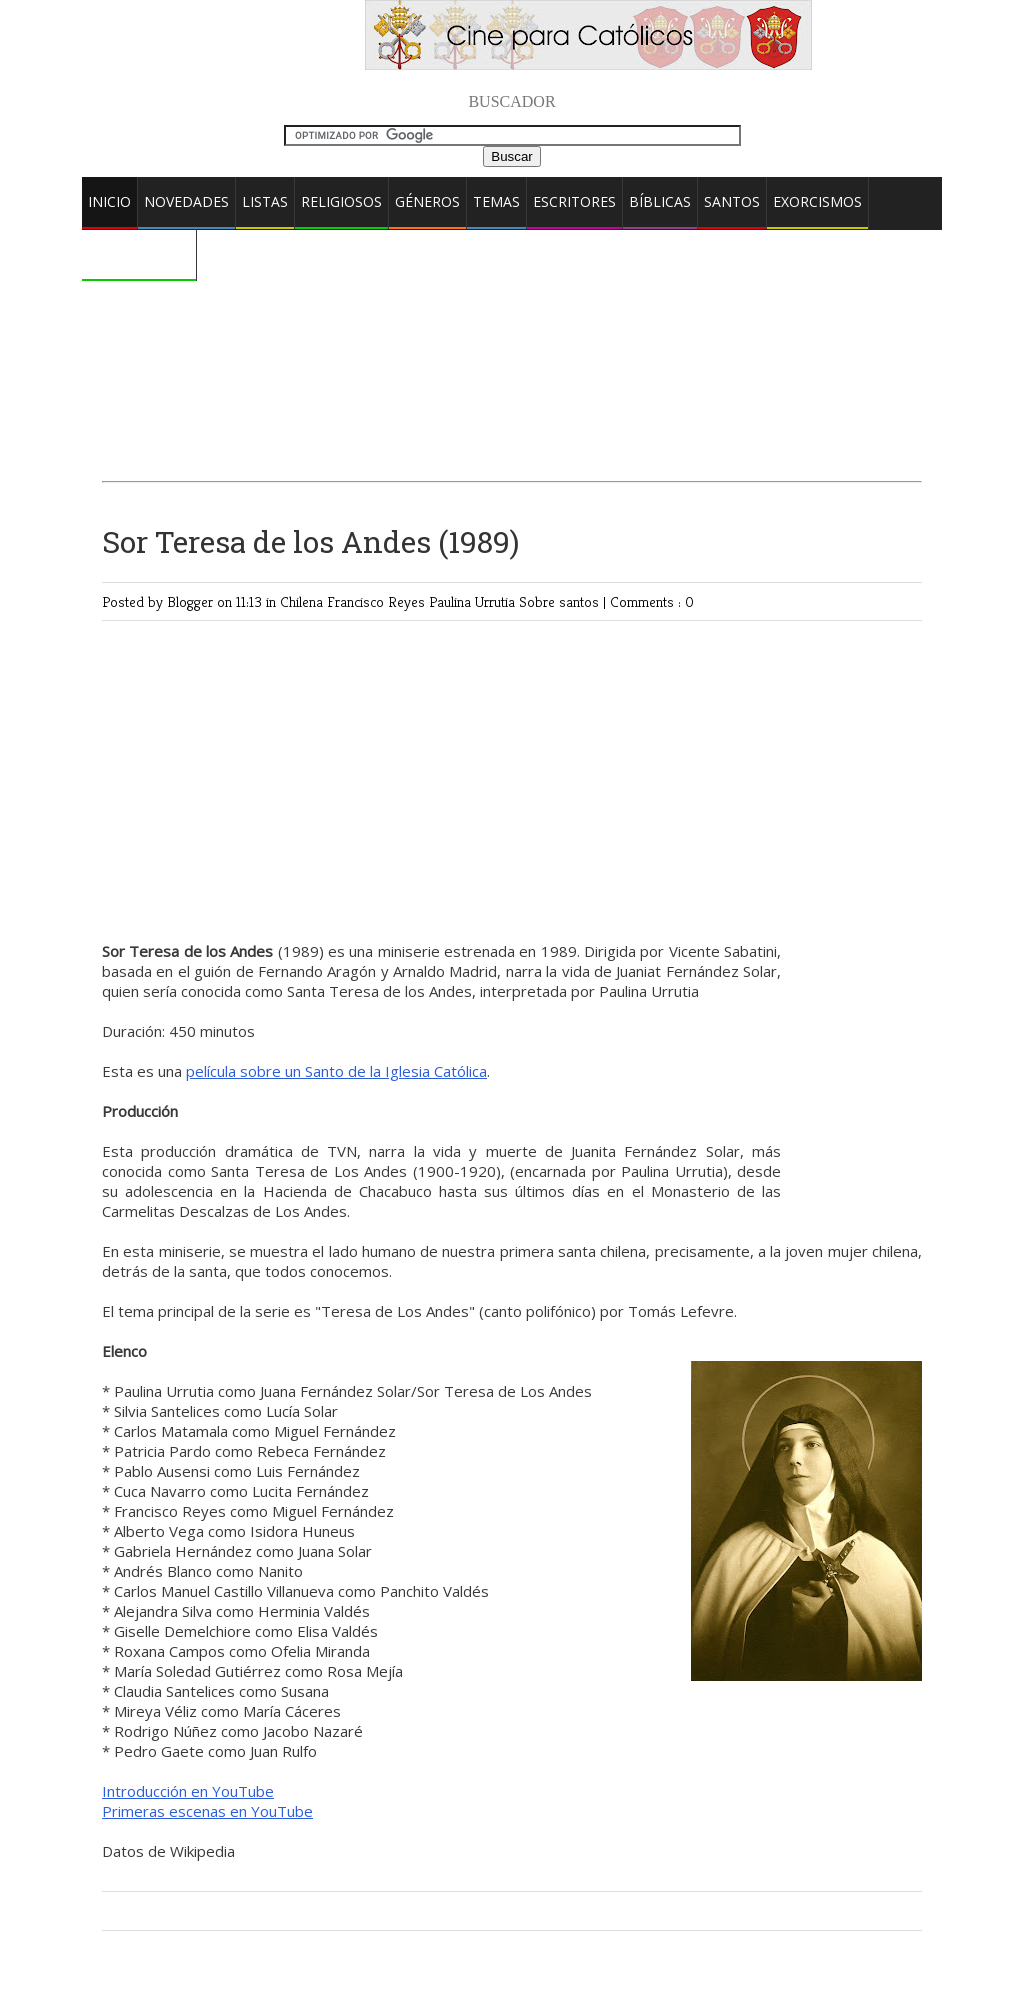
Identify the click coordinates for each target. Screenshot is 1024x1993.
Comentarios (139, 253)
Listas (265, 201)
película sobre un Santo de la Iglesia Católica (336, 1071)
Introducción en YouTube (188, 1791)
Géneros (427, 201)
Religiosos (341, 201)
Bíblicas (660, 201)
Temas (496, 201)
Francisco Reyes (378, 601)
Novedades (186, 201)
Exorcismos (817, 201)
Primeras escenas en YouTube (207, 1811)
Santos (732, 201)
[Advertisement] (512, 304)
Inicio (109, 201)
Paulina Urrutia (474, 601)
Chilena (303, 601)
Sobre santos (561, 601)
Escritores (574, 201)
